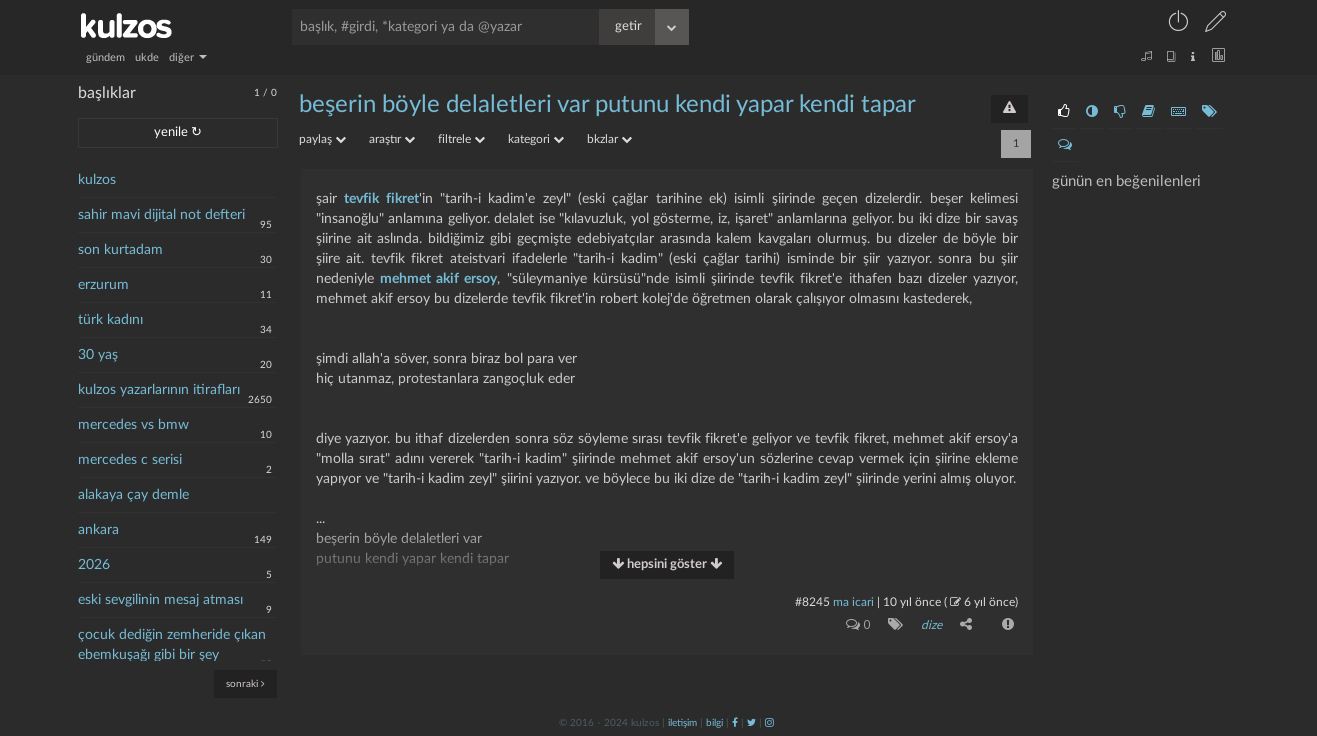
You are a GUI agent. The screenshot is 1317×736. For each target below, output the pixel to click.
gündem (105, 57)
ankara (98, 530)
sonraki (245, 683)
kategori (536, 139)
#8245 (812, 602)
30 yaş (98, 355)
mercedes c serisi (130, 460)
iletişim (682, 723)
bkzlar (609, 139)
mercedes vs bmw (133, 425)
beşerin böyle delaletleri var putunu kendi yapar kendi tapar (607, 105)
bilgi (714, 723)
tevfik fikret (381, 199)
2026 (94, 565)
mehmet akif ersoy (438, 279)
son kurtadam (120, 250)
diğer (188, 57)
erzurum (103, 285)
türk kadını (110, 320)
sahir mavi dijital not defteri (161, 215)
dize (931, 625)
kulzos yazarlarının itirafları (159, 390)
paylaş (322, 139)
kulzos (97, 180)
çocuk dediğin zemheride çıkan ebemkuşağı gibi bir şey (172, 645)
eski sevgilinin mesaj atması (160, 600)
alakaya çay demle (133, 495)
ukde (147, 57)
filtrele (461, 139)
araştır (392, 139)
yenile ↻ (178, 132)
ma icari (853, 602)
